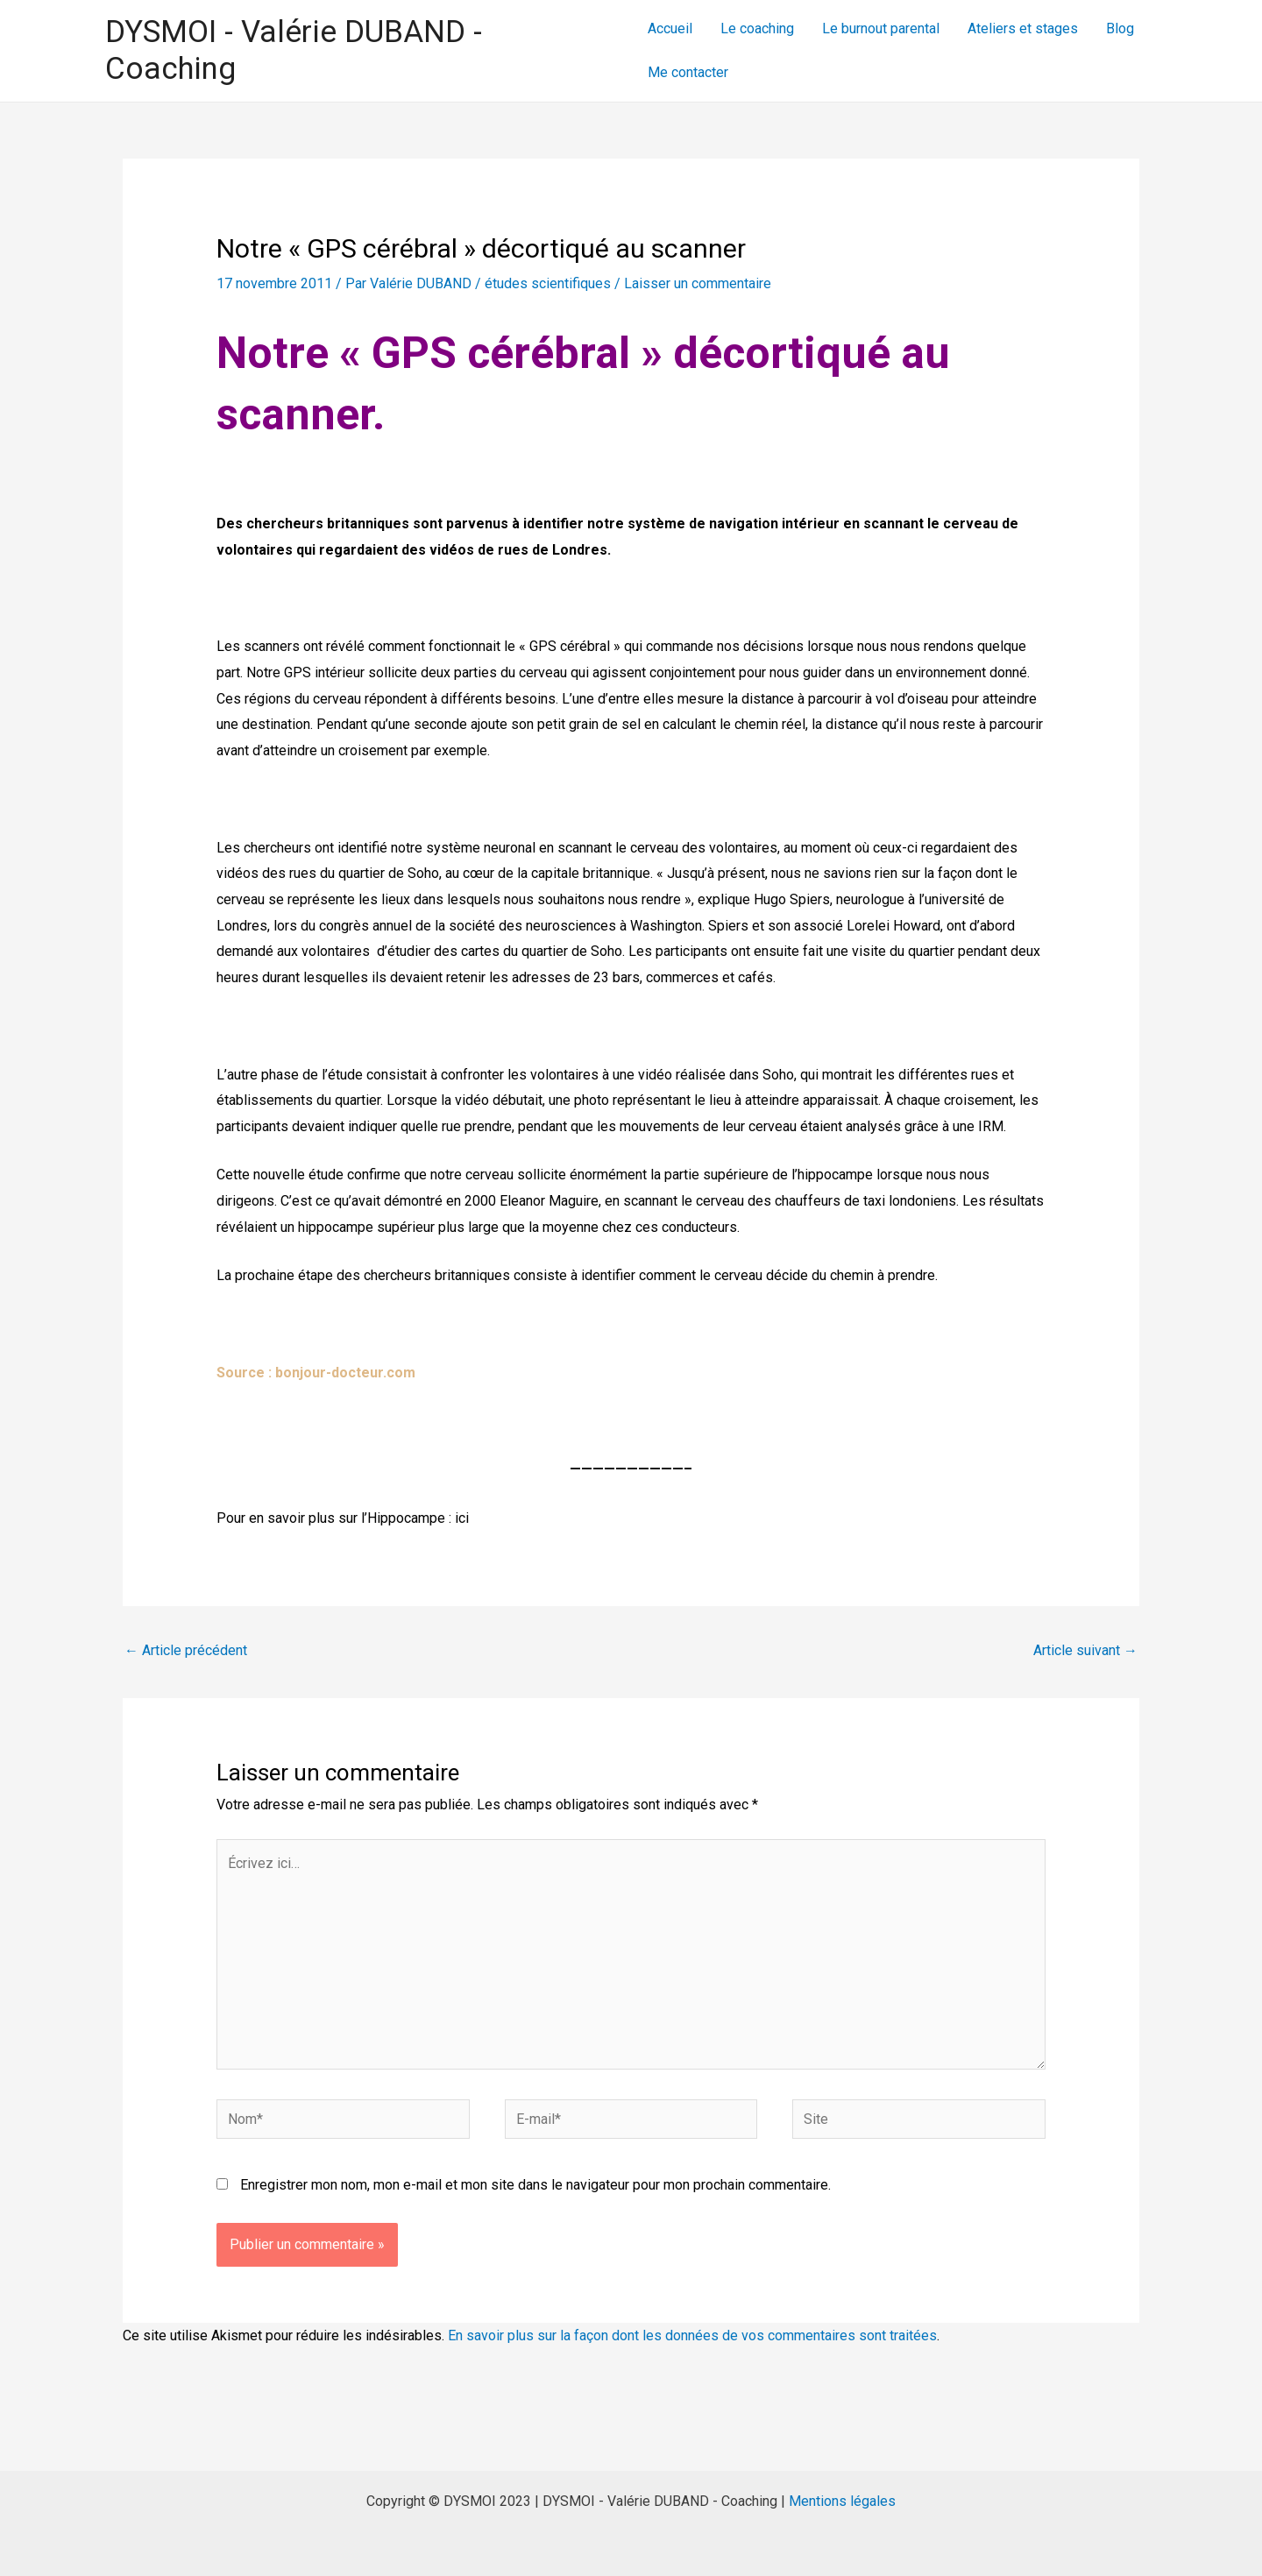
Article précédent (185, 1650)
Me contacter (688, 72)
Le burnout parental (880, 28)
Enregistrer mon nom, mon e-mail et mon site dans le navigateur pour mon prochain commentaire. (535, 2184)
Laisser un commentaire (697, 283)
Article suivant (1085, 1650)
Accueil (670, 28)
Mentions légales (842, 2501)
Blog (1120, 28)
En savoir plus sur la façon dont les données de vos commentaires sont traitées (692, 2335)
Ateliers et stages (1023, 28)
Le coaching (757, 28)
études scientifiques (548, 283)
